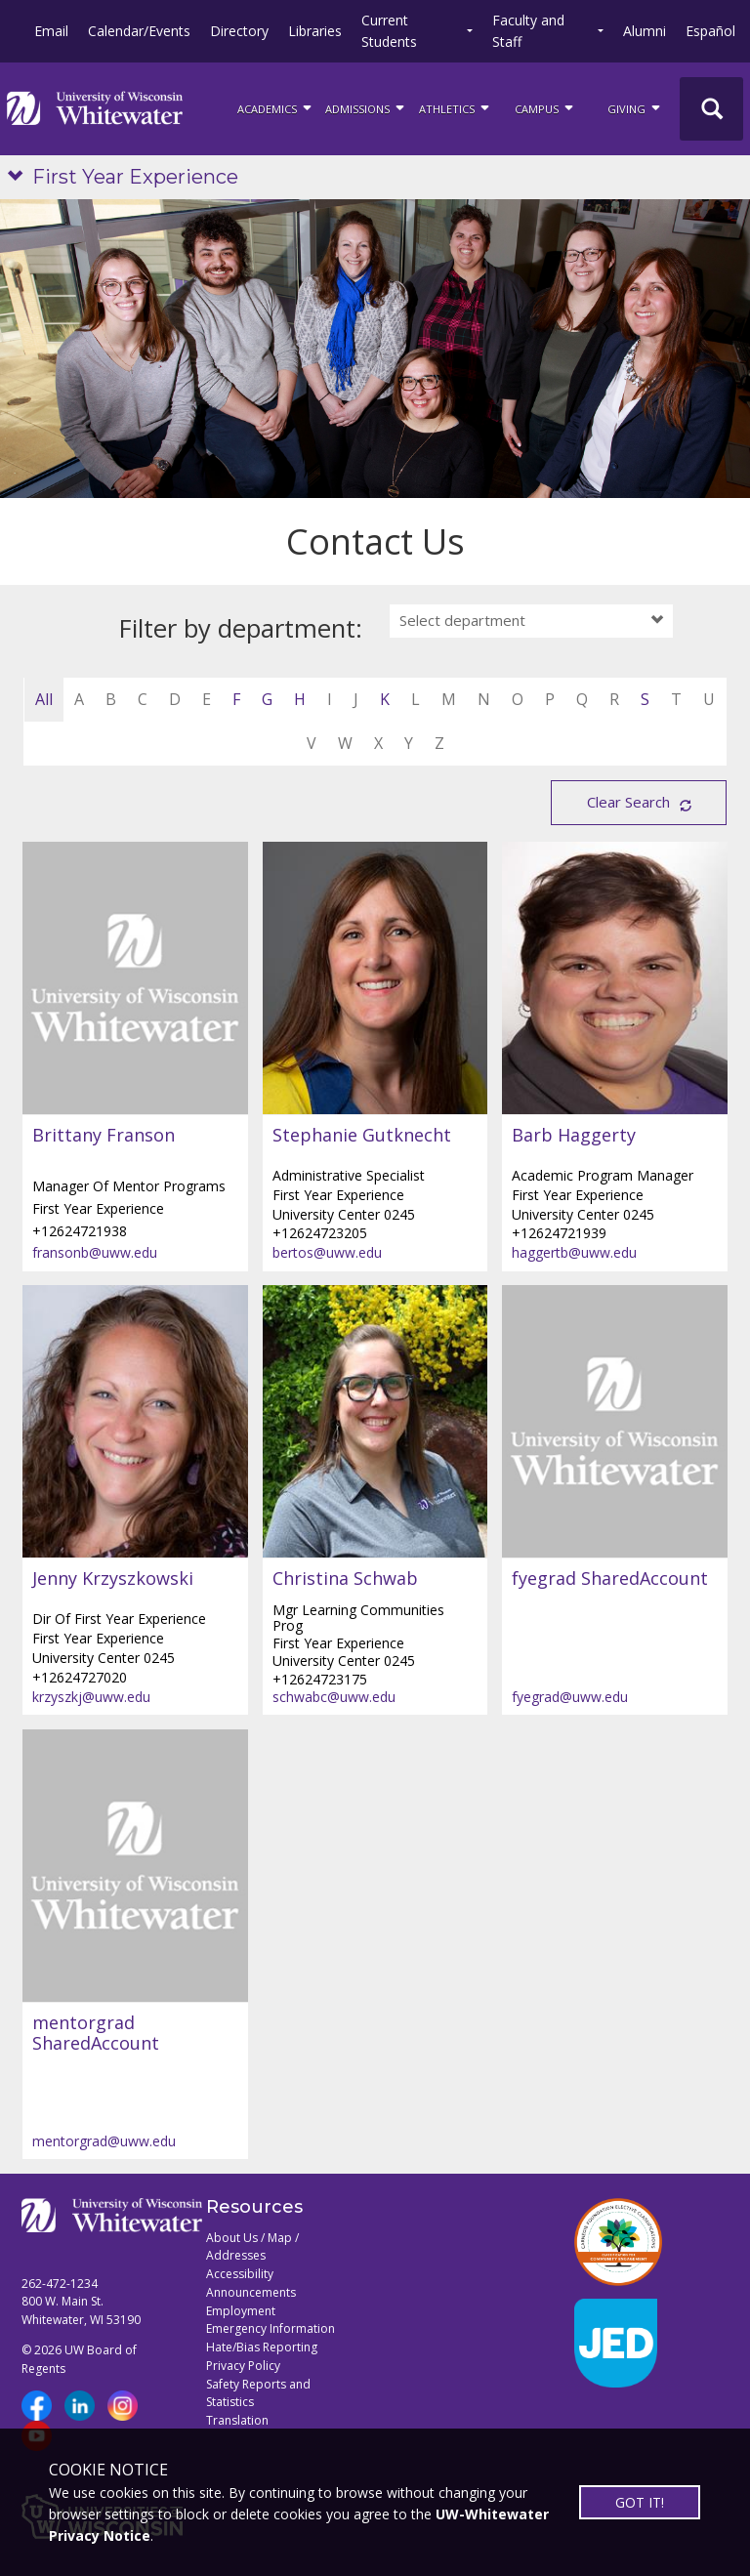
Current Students (389, 31)
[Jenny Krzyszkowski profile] (135, 1421)
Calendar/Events (139, 30)
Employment (240, 2311)
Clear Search (628, 801)
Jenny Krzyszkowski (112, 1579)
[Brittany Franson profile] (135, 978)
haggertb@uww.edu (574, 1252)
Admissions (366, 107)
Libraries (315, 30)
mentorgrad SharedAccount (95, 2034)
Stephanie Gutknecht (361, 1135)
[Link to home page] (95, 108)
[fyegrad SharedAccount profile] (615, 1421)
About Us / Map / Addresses (252, 2246)
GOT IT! (639, 2502)
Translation (237, 2420)
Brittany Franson (103, 1135)
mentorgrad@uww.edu (104, 2141)
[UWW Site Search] (711, 109)
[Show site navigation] (19, 177)
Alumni (644, 30)
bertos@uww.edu (327, 1252)
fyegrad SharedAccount (610, 1579)
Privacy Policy (243, 2365)
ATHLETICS (455, 107)
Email (51, 30)
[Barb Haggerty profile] (615, 978)
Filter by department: (240, 628)
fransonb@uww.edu (94, 1252)
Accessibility (239, 2273)
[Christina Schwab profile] (375, 1421)
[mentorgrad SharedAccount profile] (135, 1866)
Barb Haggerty (574, 1135)
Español (710, 30)
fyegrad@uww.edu (570, 1696)
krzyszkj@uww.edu (91, 1696)
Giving (635, 107)
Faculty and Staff (528, 31)
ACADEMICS (275, 107)
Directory (239, 30)
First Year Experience (135, 176)
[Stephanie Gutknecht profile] (375, 978)
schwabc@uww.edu (334, 1696)
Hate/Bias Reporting (261, 2347)
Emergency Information (270, 2328)
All (44, 699)
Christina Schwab (345, 1579)
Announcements (251, 2292)
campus (545, 107)
